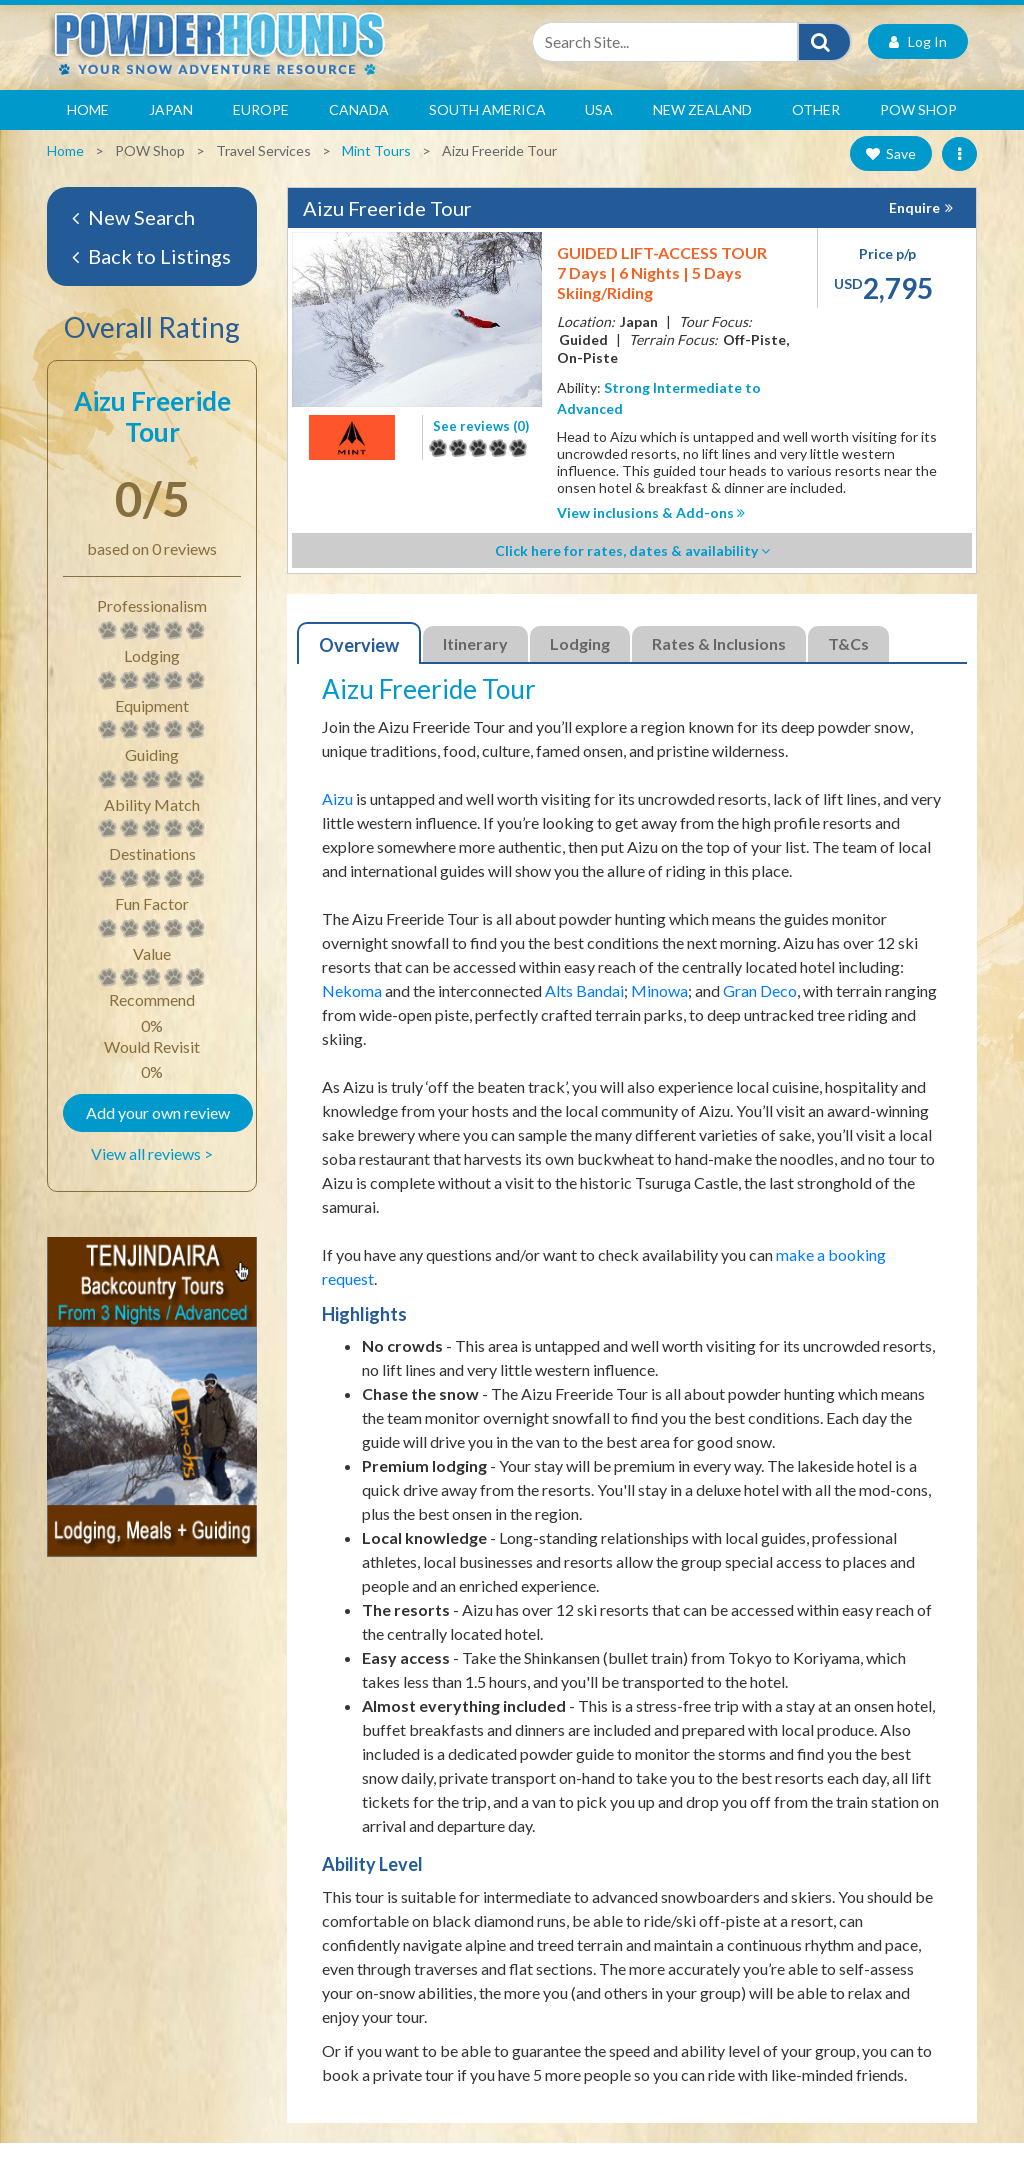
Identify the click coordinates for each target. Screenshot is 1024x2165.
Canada (359, 131)
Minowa (659, 1012)
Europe (261, 131)
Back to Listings (151, 278)
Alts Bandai (584, 1012)
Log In (918, 63)
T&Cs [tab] (848, 665)
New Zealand (702, 131)
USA (599, 131)
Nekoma (352, 1012)
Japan (171, 131)
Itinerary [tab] (475, 665)
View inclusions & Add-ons (651, 534)
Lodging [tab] (580, 665)
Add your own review (158, 1134)
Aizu (337, 820)
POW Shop (918, 131)
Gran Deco (760, 1012)
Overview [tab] (359, 667)
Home (88, 131)
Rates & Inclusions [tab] (719, 665)
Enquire (914, 229)
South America (487, 131)
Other (816, 131)
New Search (133, 239)
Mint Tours (376, 172)
